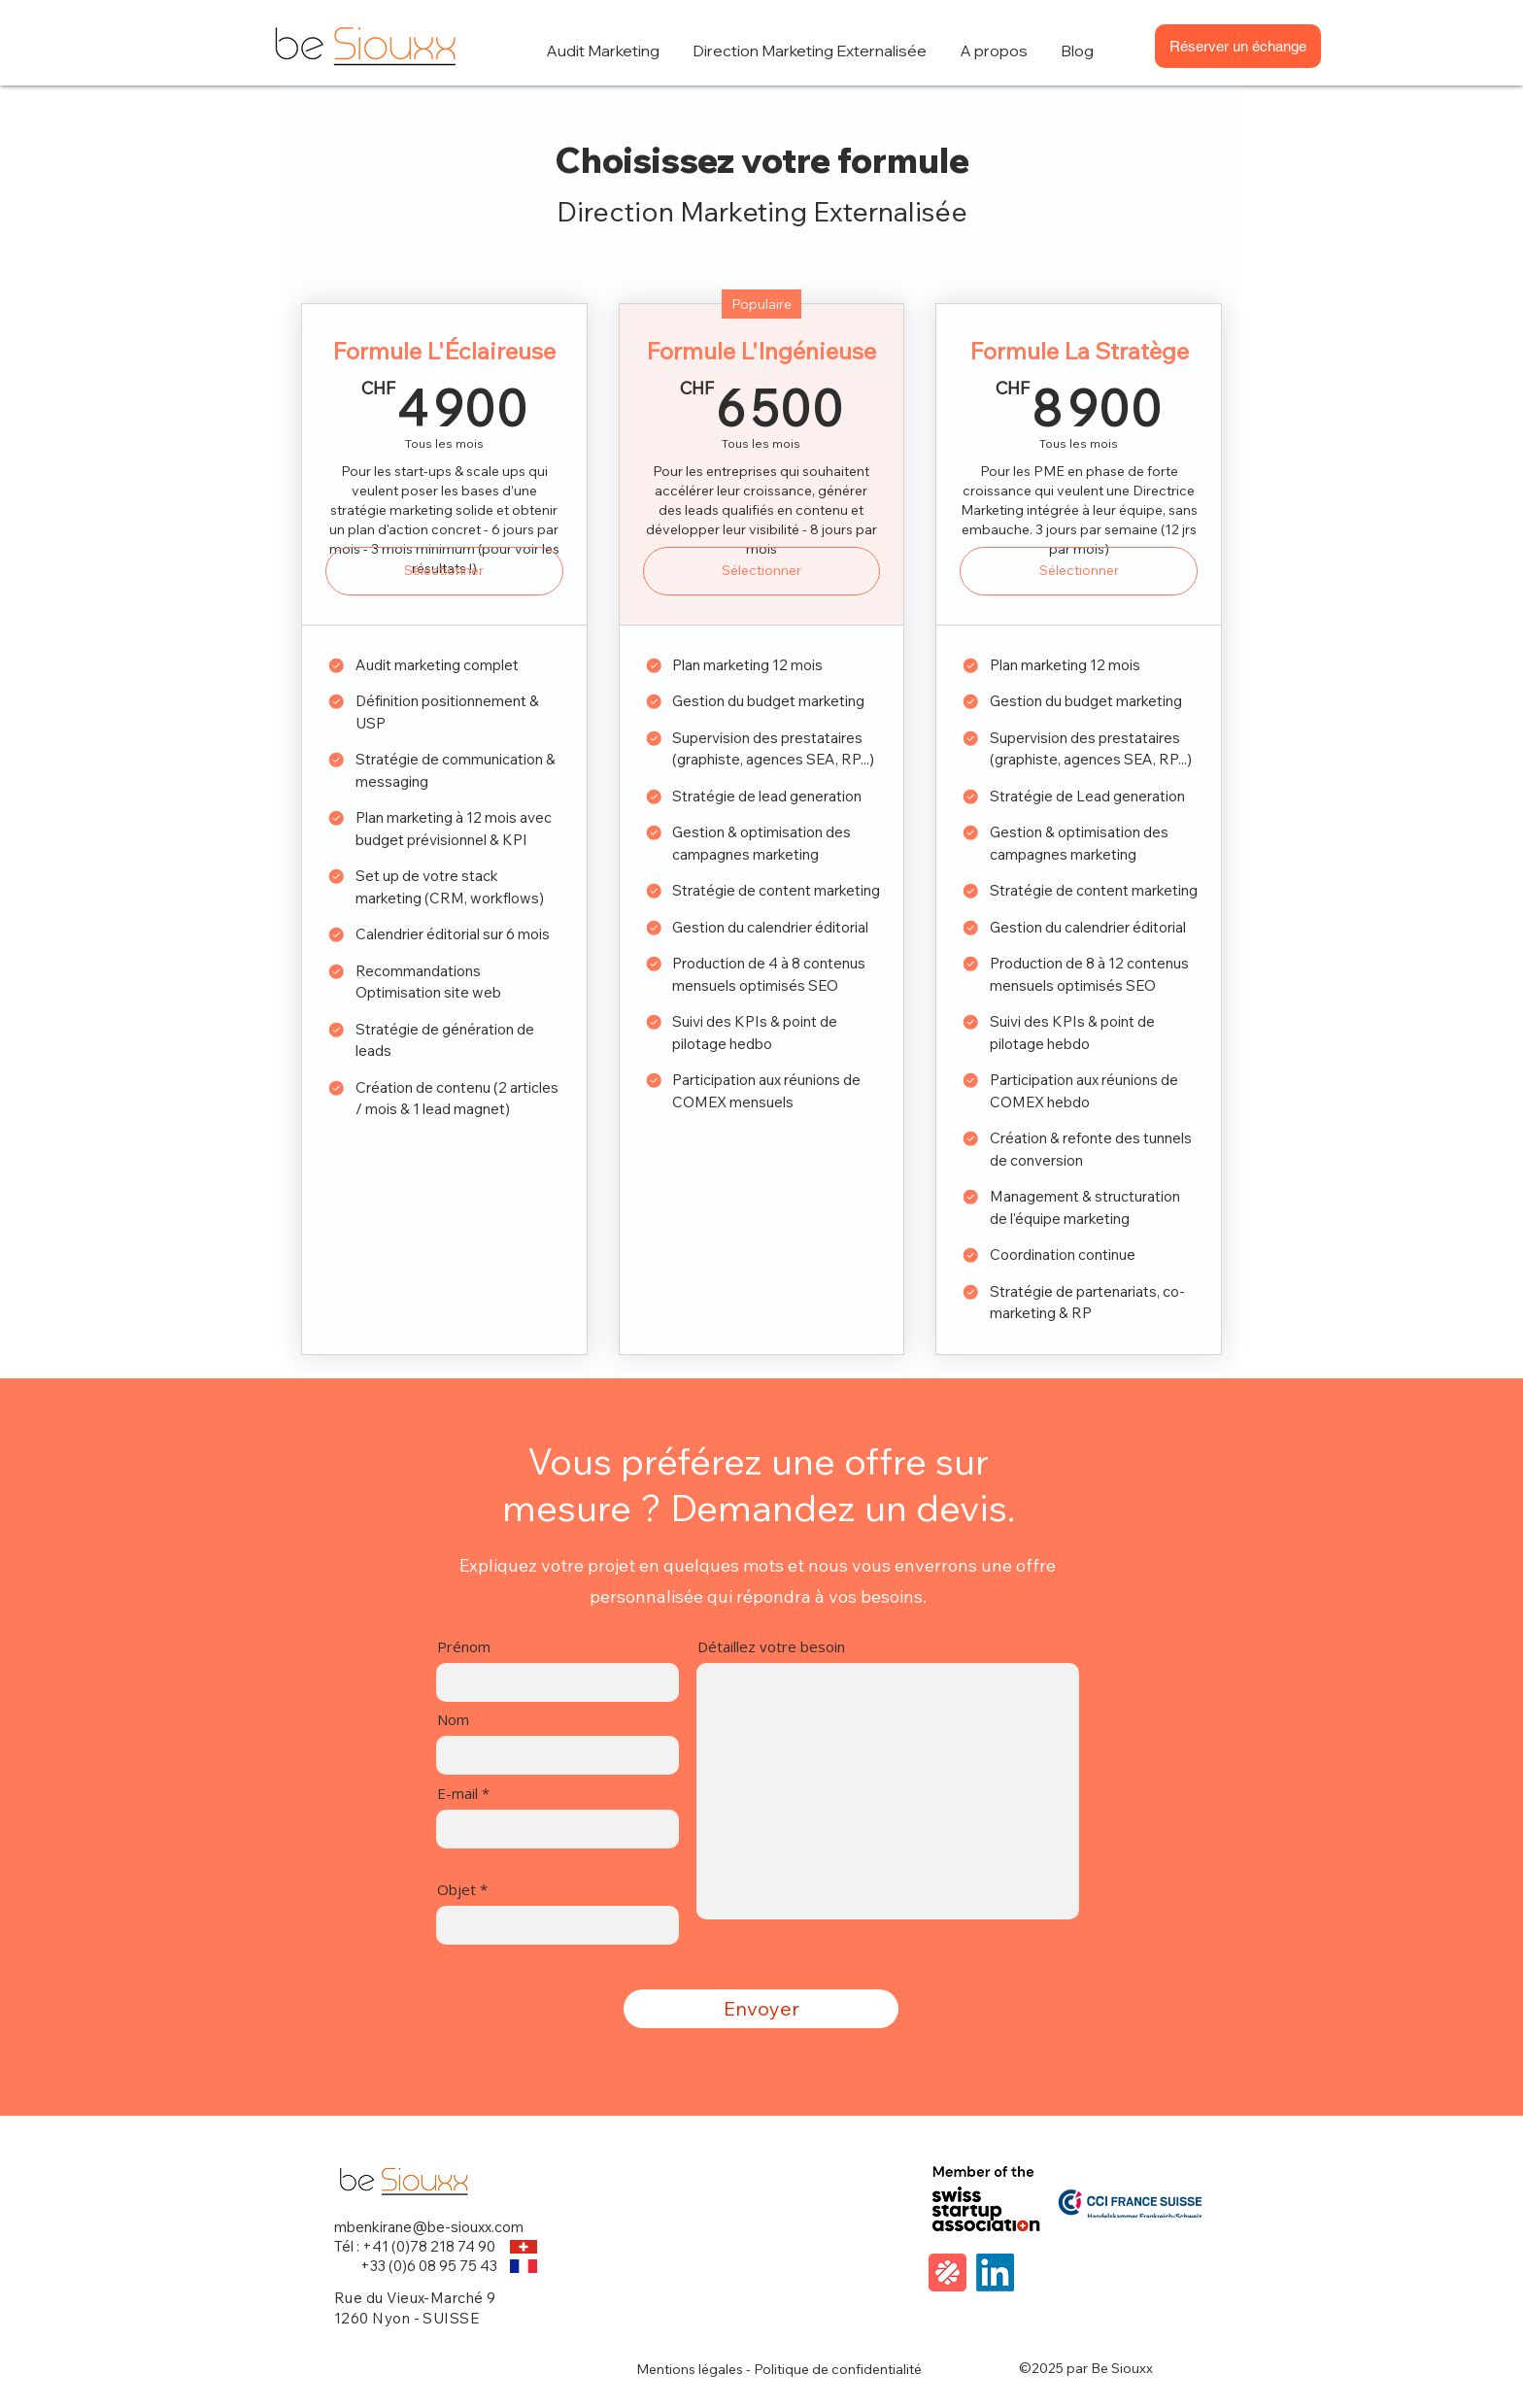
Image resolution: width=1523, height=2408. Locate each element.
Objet (456, 1889)
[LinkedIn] (995, 2272)
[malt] (947, 2272)
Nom (453, 1720)
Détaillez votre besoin (771, 1647)
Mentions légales (689, 2369)
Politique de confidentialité (838, 2369)
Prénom (464, 1647)
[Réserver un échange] (1238, 46)
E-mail (457, 1793)
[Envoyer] (761, 2008)
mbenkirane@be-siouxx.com (429, 2227)
